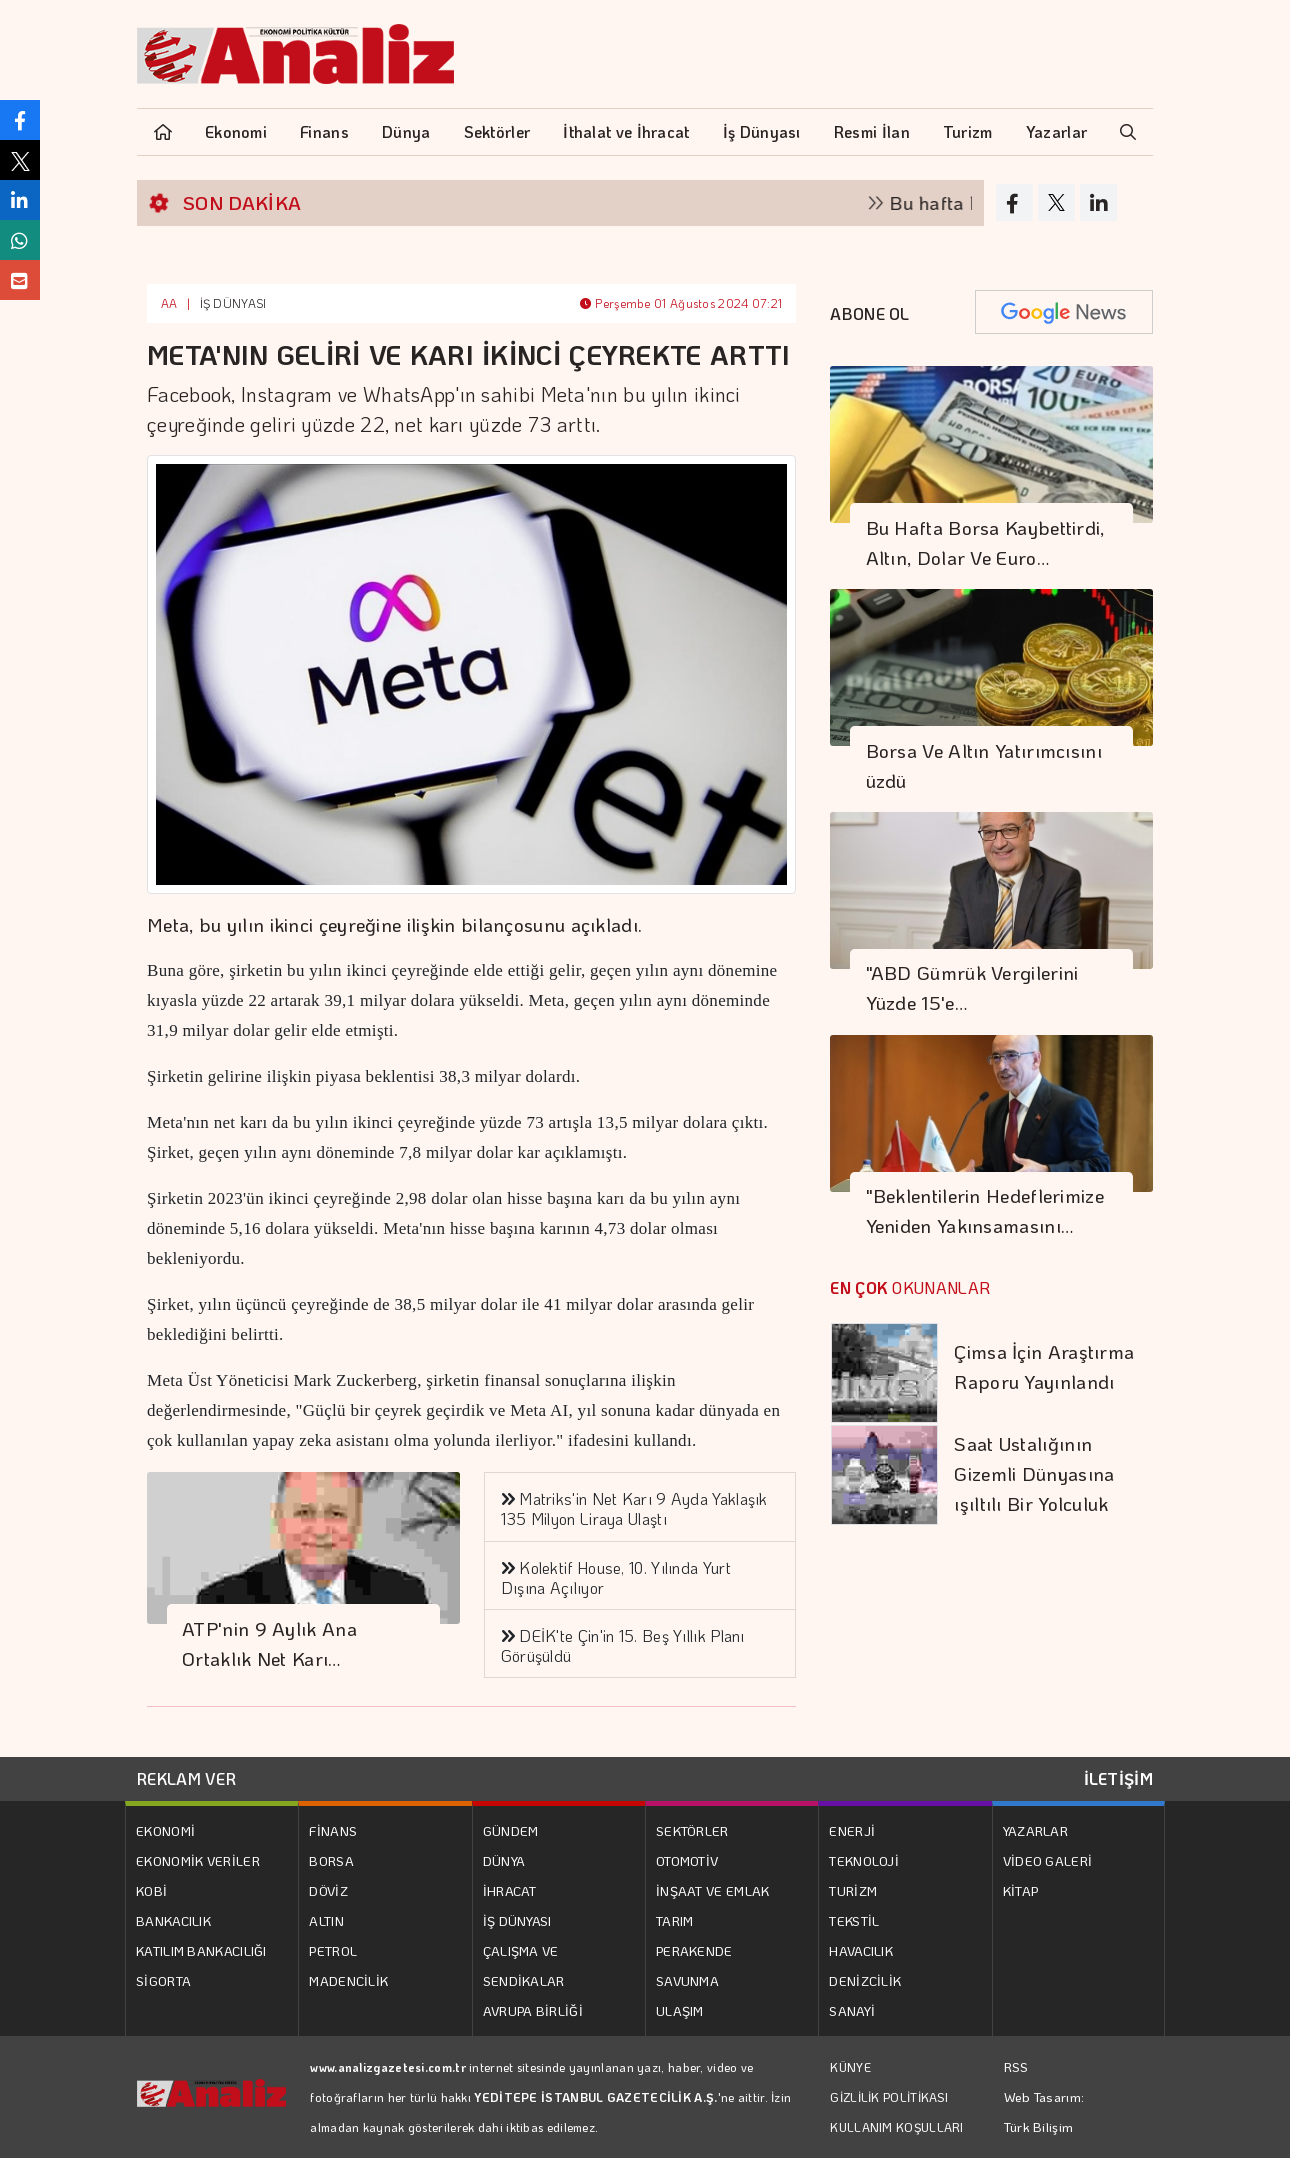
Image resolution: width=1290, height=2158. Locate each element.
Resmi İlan (872, 131)
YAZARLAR (1035, 1830)
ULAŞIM (680, 2010)
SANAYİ (852, 2010)
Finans (324, 131)
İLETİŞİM (1118, 1778)
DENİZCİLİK (865, 1980)
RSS (1016, 2066)
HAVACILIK (861, 1950)
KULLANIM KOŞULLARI (896, 2127)
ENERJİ (852, 1830)
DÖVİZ (328, 1890)
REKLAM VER (186, 1778)
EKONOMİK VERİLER (198, 1860)
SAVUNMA (687, 1980)
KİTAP (1021, 1890)
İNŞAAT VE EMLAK (713, 1890)
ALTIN (326, 1920)
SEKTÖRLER (692, 1830)
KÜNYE (850, 2067)
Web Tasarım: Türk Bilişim (1044, 2111)
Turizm (968, 131)
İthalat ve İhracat (626, 131)
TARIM (675, 1920)
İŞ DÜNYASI (233, 303)
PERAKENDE (694, 1950)
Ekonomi (236, 131)
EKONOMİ (165, 1830)
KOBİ (151, 1890)
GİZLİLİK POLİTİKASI (889, 2097)
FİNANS (333, 1830)
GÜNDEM (511, 1830)
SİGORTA (163, 1980)
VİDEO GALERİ (1048, 1860)
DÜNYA (504, 1860)
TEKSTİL (854, 1920)
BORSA (331, 1860)
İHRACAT (510, 1890)
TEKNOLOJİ (864, 1860)
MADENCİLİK (348, 1980)
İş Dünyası (762, 131)
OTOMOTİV (687, 1860)
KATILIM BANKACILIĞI (201, 1950)
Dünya (406, 131)
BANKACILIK (173, 1920)
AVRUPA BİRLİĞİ (533, 2010)
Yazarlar (1056, 131)
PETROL (333, 1950)
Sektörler (497, 131)
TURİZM (853, 1890)
